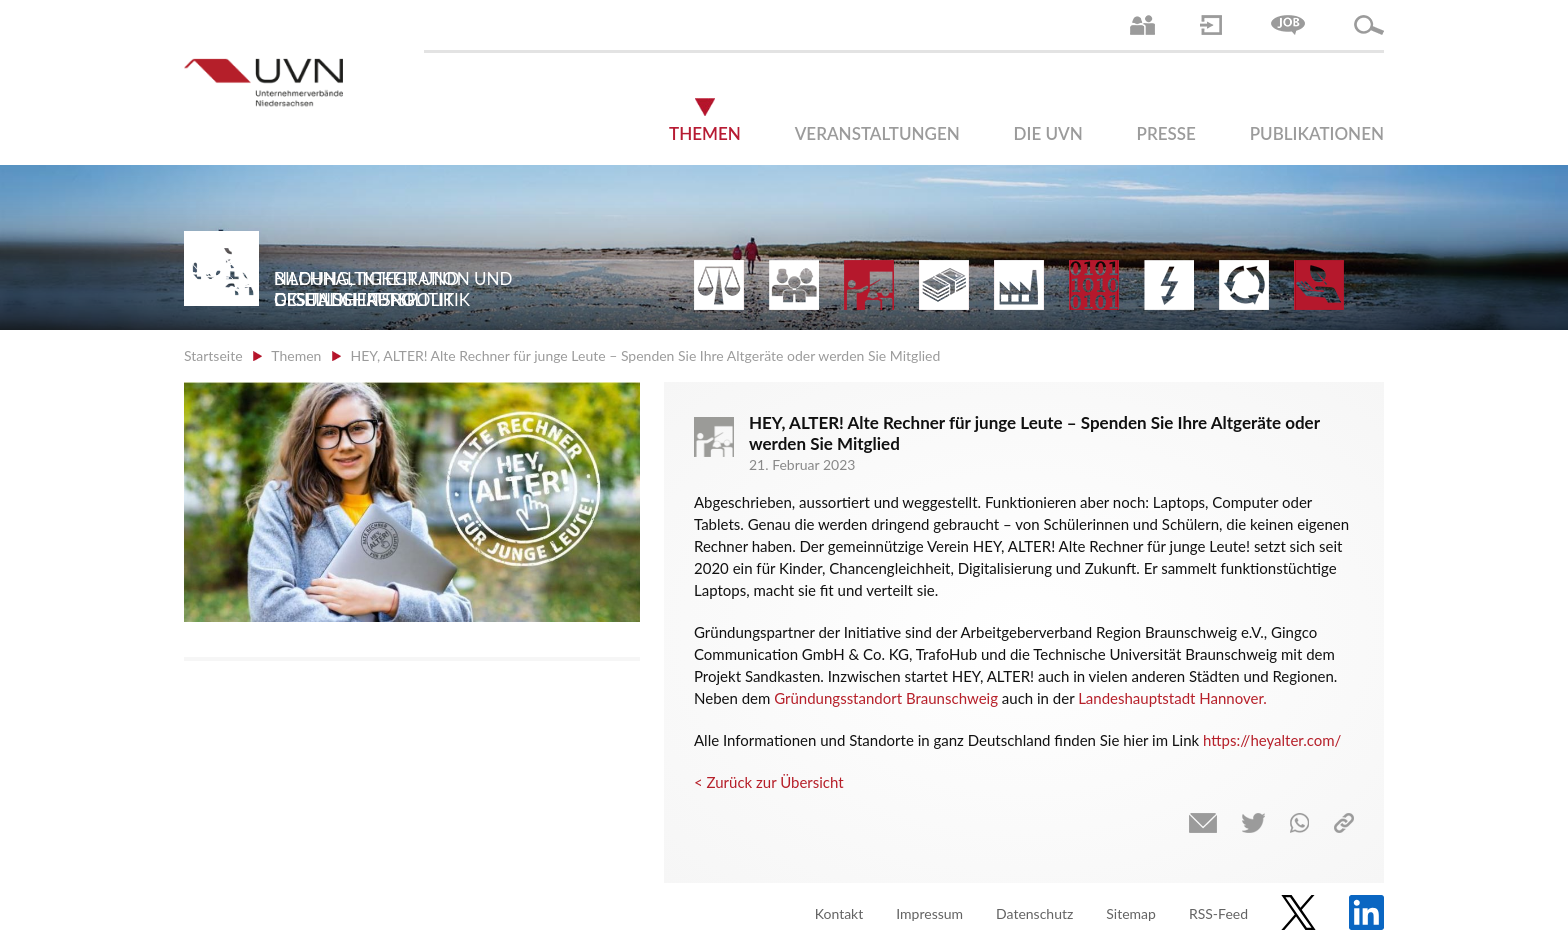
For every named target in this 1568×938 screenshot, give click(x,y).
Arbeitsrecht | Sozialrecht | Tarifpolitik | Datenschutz (719, 285)
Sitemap (1131, 913)
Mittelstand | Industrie (1019, 285)
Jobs (1288, 25)
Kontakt (839, 913)
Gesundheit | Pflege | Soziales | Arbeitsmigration (1319, 285)
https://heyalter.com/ (1272, 740)
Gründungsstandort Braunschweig (886, 698)
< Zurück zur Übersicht (769, 782)
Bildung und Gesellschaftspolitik (869, 285)
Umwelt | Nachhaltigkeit (1244, 285)
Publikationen (1317, 133)
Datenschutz (1034, 913)
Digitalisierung (1094, 285)
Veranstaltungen (877, 133)
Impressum (929, 913)
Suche (1369, 25)
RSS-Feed (1218, 913)
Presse (1166, 133)
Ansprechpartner (1142, 25)
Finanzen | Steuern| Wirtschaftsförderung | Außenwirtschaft (944, 285)
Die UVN (1048, 133)
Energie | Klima (1169, 285)
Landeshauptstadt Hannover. (1172, 698)
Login (1211, 25)
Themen (705, 133)
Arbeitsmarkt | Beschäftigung (794, 285)
